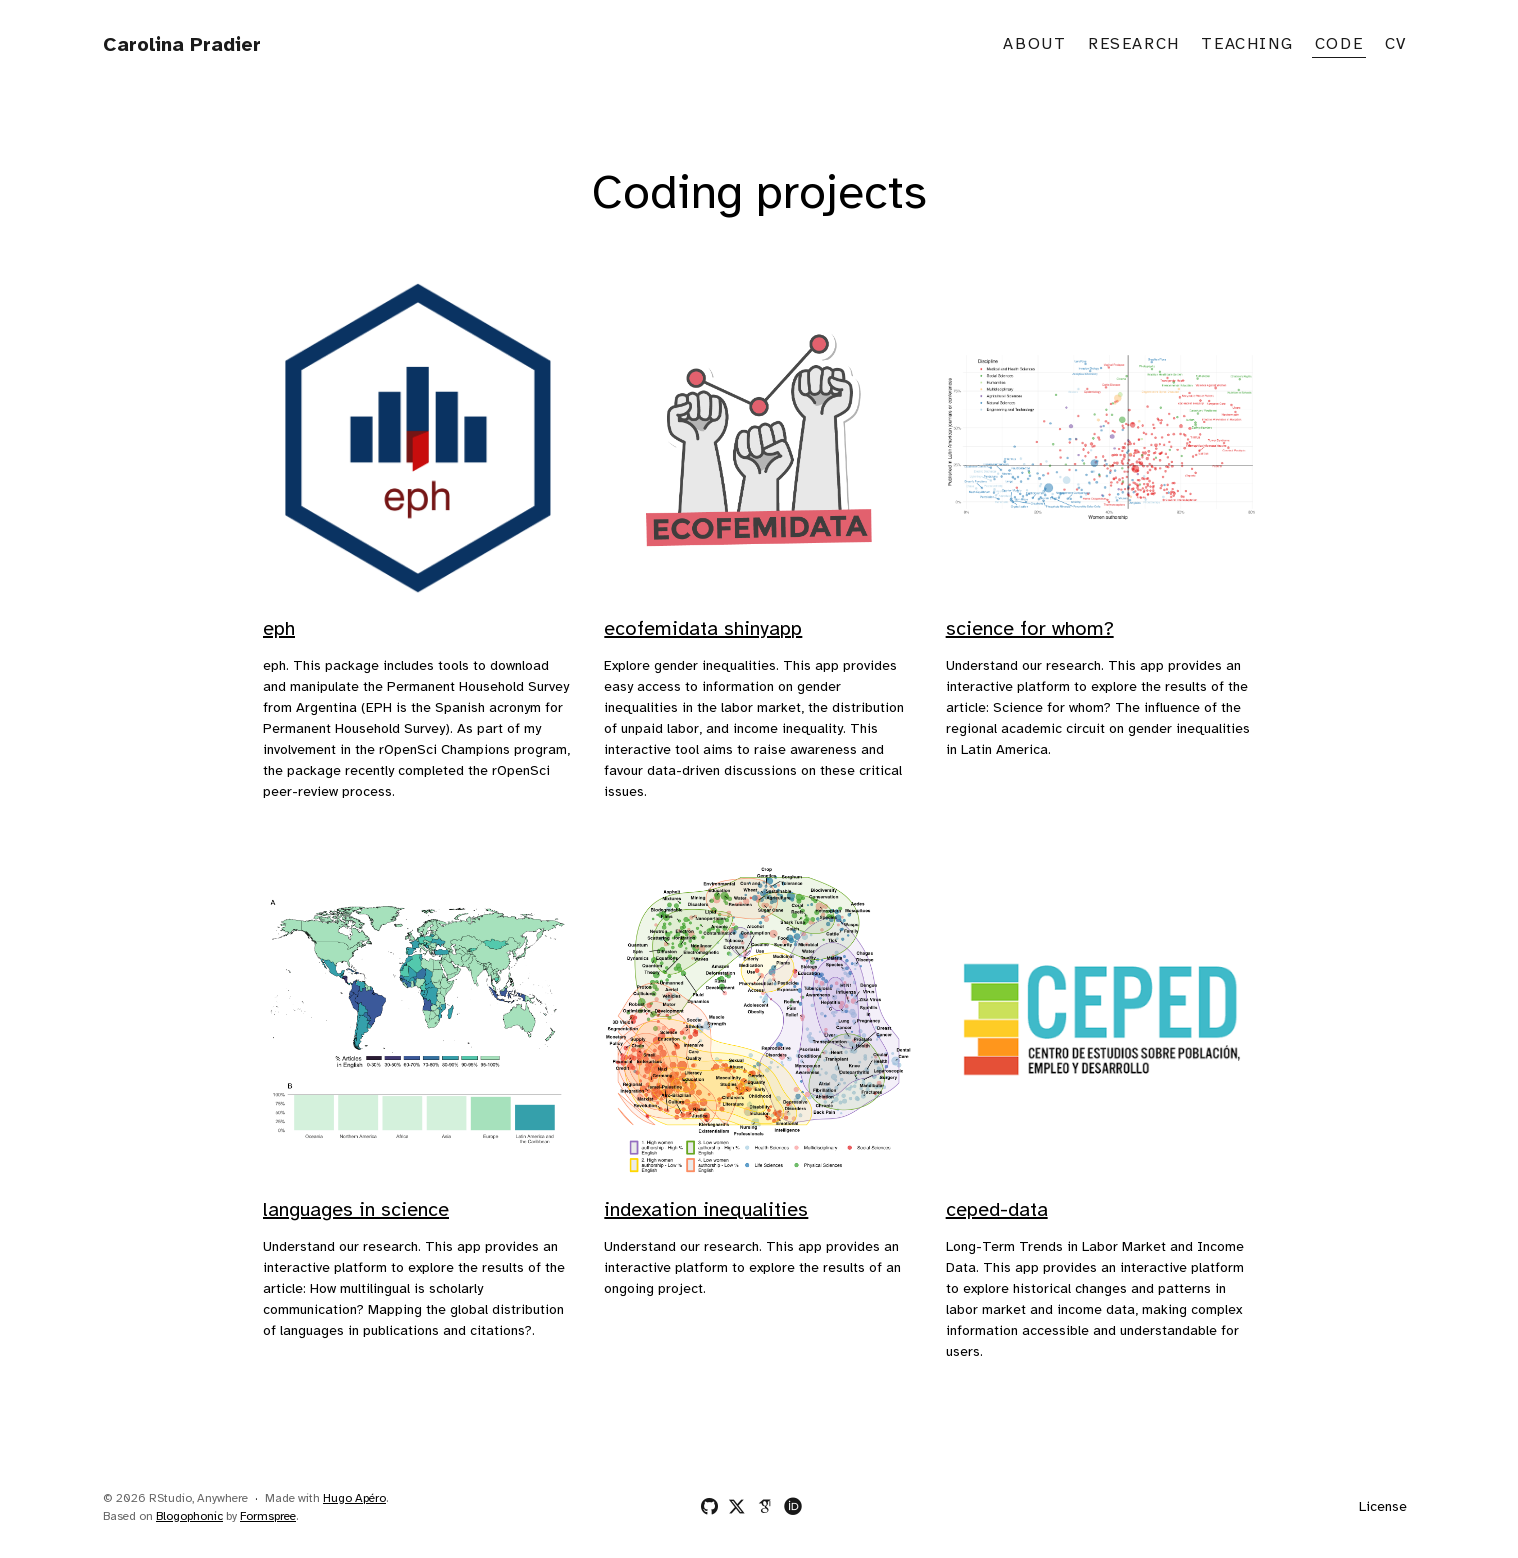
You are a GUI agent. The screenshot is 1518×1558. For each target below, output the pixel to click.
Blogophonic (189, 1516)
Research (1134, 44)
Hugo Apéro (354, 1498)
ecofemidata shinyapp (703, 629)
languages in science (356, 1210)
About (1034, 44)
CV (1396, 44)
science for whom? (1030, 629)
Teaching (1247, 44)
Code (1339, 44)
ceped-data (997, 1210)
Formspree (268, 1516)
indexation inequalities (706, 1210)
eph (279, 629)
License (1383, 1507)
